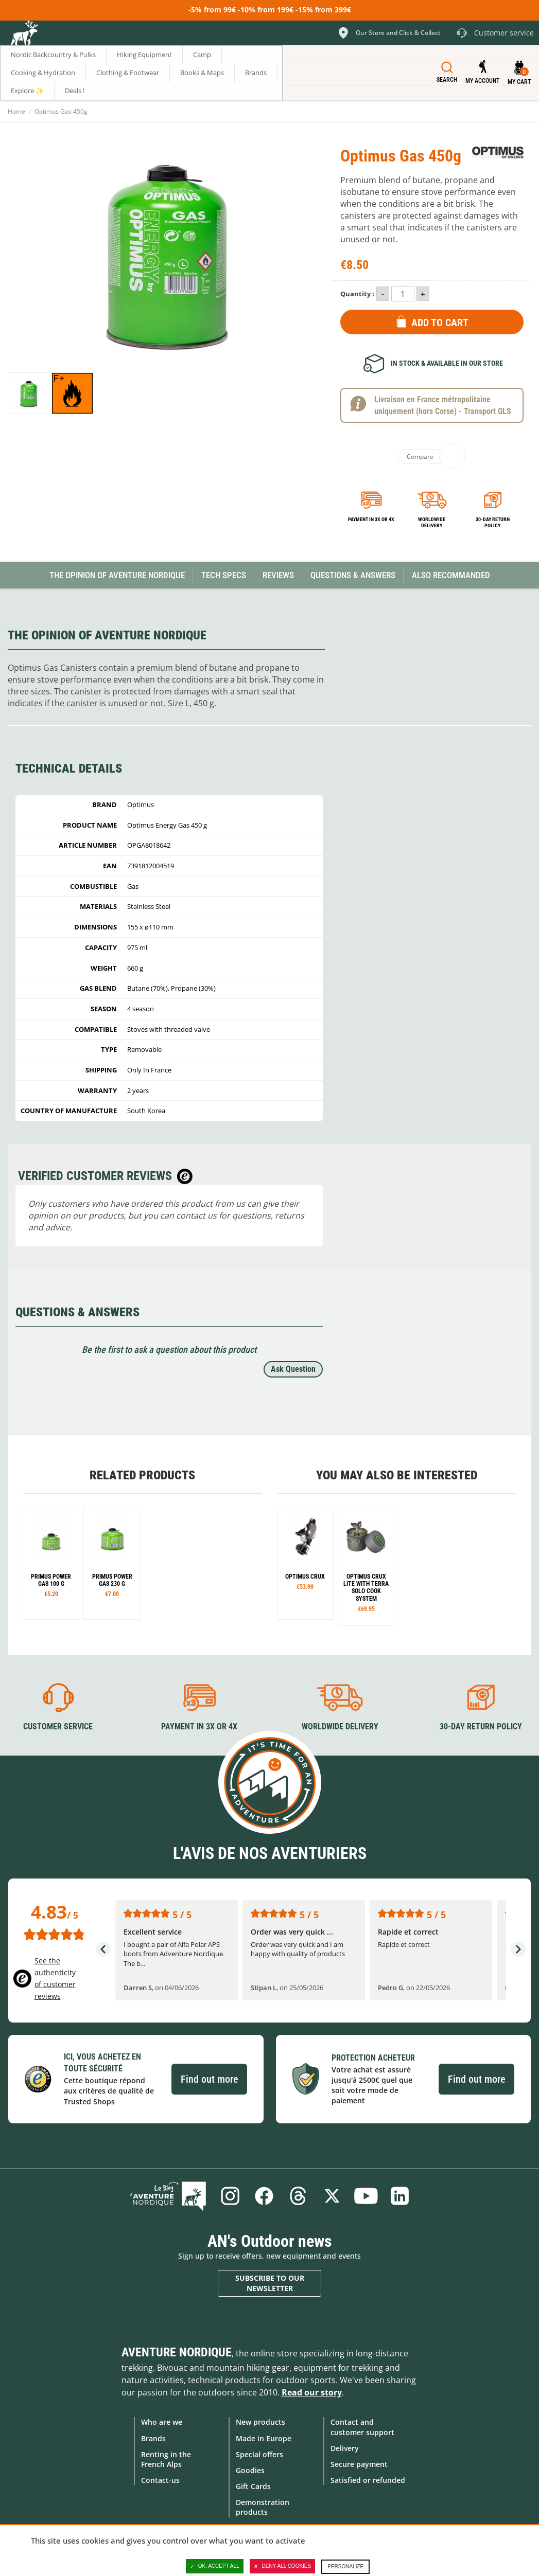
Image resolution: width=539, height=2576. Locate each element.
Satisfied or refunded (368, 2480)
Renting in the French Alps (166, 2459)
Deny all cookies (282, 2566)
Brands (153, 2438)
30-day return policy (493, 522)
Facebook (264, 2196)
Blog (168, 2195)
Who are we (161, 2422)
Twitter (332, 2196)
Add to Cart (439, 322)
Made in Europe (263, 2438)
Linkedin (400, 2196)
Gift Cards (253, 2486)
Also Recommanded (451, 575)
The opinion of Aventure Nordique (117, 575)
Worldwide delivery (431, 522)
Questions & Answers (352, 575)
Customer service (58, 1726)
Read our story (312, 2392)
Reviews (278, 575)
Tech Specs (223, 575)
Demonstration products (262, 2507)
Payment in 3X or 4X (199, 1726)
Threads (298, 2196)
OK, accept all (214, 2566)
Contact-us (160, 2480)
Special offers (259, 2454)
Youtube (366, 2196)
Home (16, 111)
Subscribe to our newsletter (269, 2283)
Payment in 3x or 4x (371, 519)
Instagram (230, 2196)
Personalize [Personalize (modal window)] (345, 2566)
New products (260, 2422)
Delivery (345, 2448)
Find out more (209, 2079)
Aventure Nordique (176, 2352)
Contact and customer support (362, 2427)
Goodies (250, 2470)
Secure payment (359, 2464)
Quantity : (357, 293)
